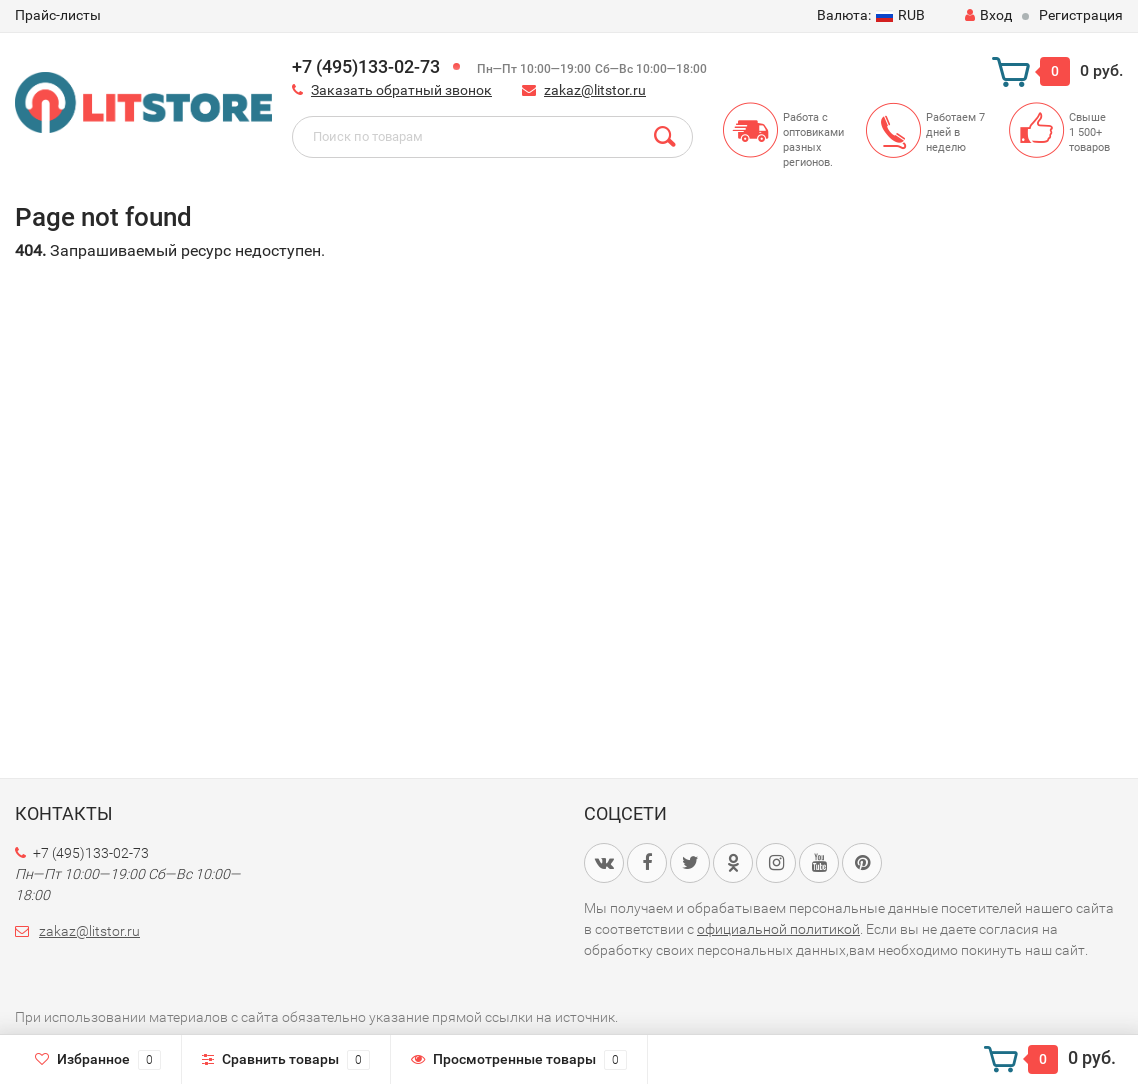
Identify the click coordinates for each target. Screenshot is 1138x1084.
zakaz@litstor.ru (595, 90)
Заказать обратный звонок (401, 90)
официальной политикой (778, 929)
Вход (988, 15)
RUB (871, 15)
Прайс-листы (58, 15)
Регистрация (1081, 15)
